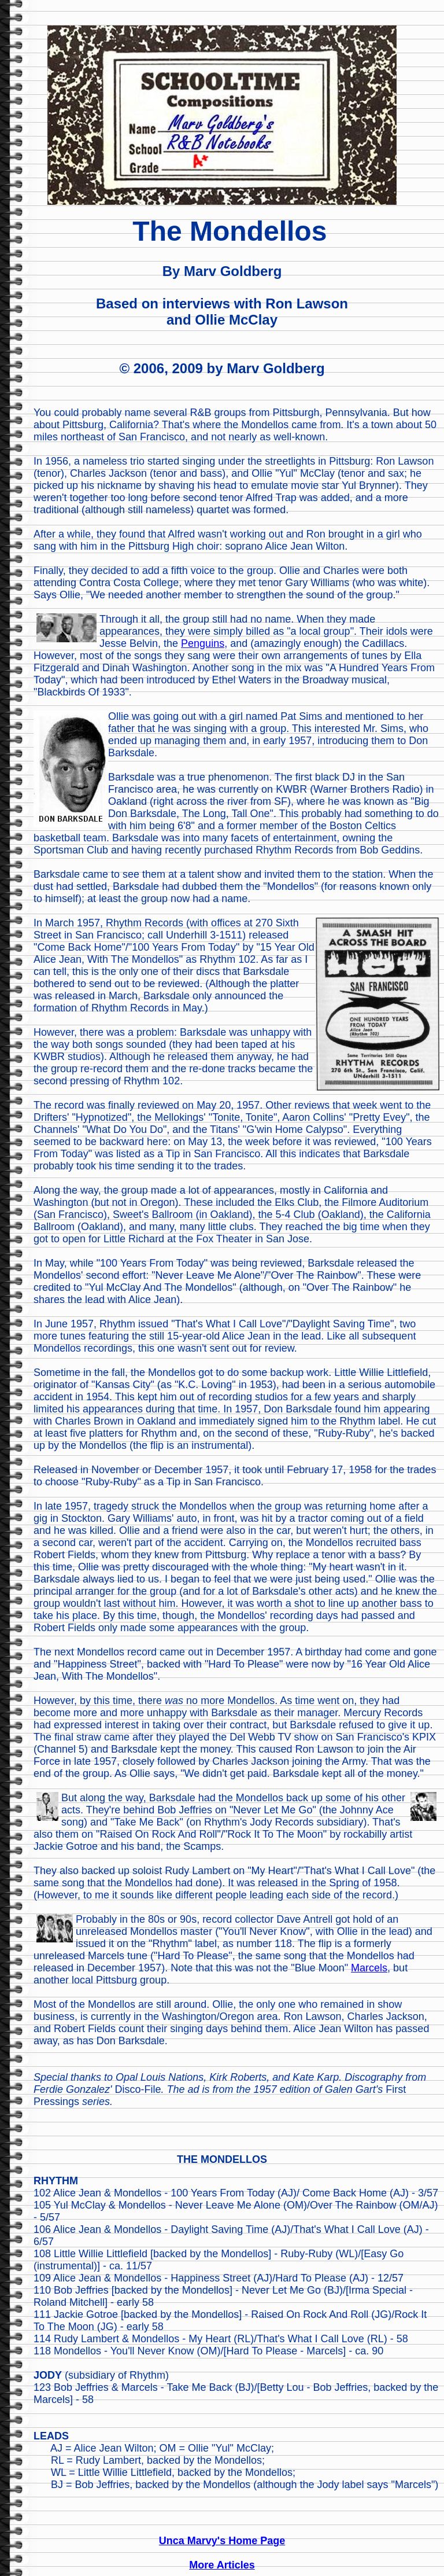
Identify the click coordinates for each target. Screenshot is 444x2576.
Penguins (202, 643)
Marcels (369, 1968)
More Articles (221, 2565)
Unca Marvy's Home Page (222, 2540)
